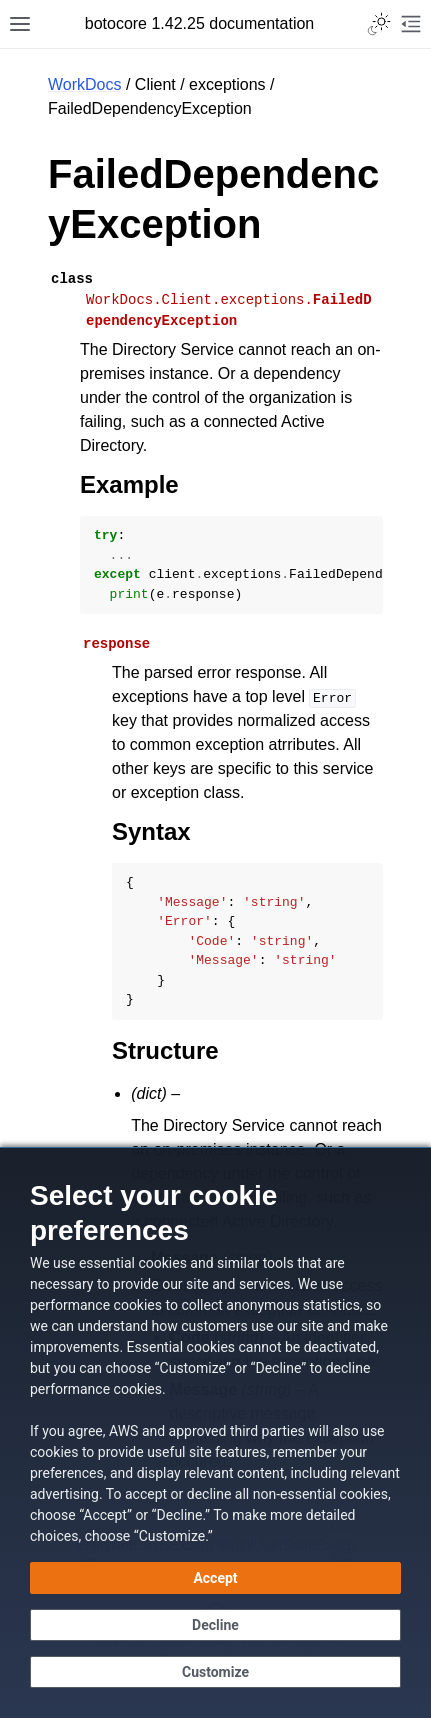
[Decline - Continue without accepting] (215, 1625)
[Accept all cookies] (215, 1578)
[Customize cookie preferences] (215, 1672)
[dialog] (215, 1432)
